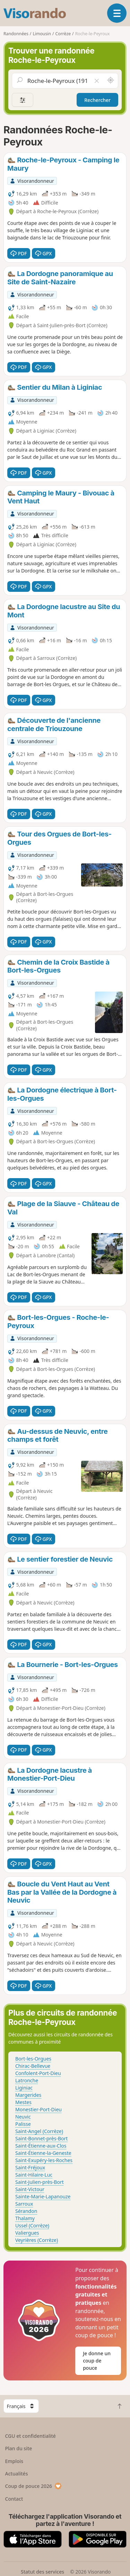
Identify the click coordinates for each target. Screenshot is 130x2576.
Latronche (26, 2080)
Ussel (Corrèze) (32, 2225)
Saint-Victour (29, 2189)
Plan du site (18, 2448)
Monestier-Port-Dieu (38, 2109)
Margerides (28, 2095)
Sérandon (26, 2211)
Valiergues (27, 2232)
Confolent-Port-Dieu (38, 2073)
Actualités (16, 2473)
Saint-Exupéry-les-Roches (43, 2160)
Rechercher (97, 100)
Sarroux (24, 2203)
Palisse (23, 2124)
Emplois (14, 2461)
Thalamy (25, 2218)
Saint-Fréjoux (30, 2167)
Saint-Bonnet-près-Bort (41, 2138)
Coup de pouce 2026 (33, 2486)
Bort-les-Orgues (33, 2058)
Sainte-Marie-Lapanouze (43, 2196)
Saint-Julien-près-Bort (39, 2182)
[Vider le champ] (97, 80)
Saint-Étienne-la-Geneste (43, 2153)
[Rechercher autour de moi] (111, 80)
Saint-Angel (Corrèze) (39, 2131)
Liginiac (24, 2087)
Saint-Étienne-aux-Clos (40, 2145)
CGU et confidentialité (30, 2436)
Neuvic (23, 2116)
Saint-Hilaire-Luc (33, 2174)
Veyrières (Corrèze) (36, 2240)
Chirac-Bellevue (32, 2066)
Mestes (23, 2102)
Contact (14, 2499)
